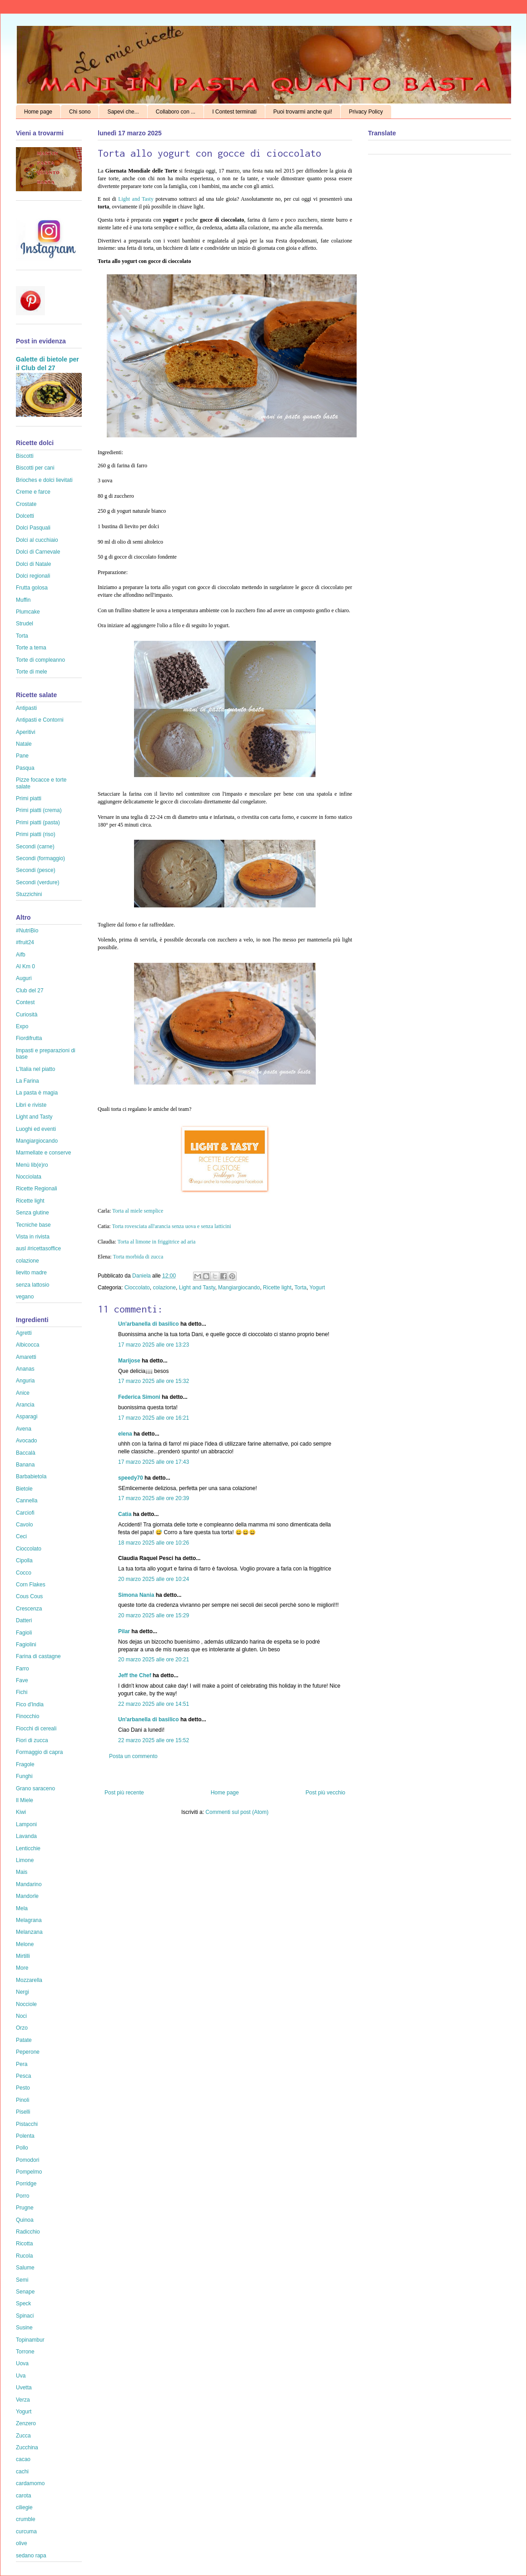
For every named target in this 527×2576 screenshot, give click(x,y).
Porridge (26, 2183)
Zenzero (26, 2423)
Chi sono (79, 112)
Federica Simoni (139, 1397)
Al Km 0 (25, 966)
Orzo (22, 2028)
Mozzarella (29, 1980)
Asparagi (26, 1416)
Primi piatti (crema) (39, 810)
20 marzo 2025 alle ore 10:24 (153, 1579)
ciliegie (24, 2507)
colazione (164, 1287)
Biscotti (25, 456)
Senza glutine (32, 1212)
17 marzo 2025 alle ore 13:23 (153, 1345)
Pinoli (22, 2100)
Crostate (26, 504)
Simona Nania (136, 1595)
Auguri (24, 978)
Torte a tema (31, 647)
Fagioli (24, 1633)
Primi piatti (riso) (35, 834)
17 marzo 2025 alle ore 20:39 (153, 1498)
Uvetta (24, 2387)
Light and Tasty (136, 199)
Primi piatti (28, 798)
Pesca (23, 2076)
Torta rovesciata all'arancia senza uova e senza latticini (171, 1226)
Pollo (22, 2148)
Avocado (26, 1440)
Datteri (24, 1620)
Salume (25, 2267)
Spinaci (25, 2316)
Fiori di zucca (32, 1740)
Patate (24, 2040)
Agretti (24, 1333)
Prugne (25, 2207)
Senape (25, 2292)
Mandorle (27, 1896)
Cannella (26, 1500)
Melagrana (29, 1920)
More (22, 1968)
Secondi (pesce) (35, 870)
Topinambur (30, 2340)
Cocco (23, 1573)
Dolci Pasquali (33, 528)
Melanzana (29, 1932)
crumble (25, 2519)
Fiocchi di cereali (36, 1728)
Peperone (28, 2052)
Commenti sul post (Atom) (236, 1812)
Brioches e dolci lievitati (44, 480)
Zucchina (27, 2447)
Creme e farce (33, 492)
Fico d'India (30, 1704)
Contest (25, 1002)
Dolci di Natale (33, 564)
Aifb (20, 954)
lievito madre (31, 1272)
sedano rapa (31, 2555)
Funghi (24, 1776)
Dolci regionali (33, 576)
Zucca (23, 2435)
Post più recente (124, 1792)
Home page (38, 112)
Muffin (23, 600)
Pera (21, 2064)
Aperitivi (25, 732)
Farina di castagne (38, 1656)
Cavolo (24, 1524)
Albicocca (27, 1345)
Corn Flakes (30, 1584)
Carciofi (25, 1513)
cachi (22, 2471)
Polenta (25, 2136)
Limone (25, 1860)
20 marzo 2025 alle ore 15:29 (153, 1615)
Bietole (24, 1489)
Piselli (23, 2112)
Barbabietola (31, 1476)
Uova (22, 2363)
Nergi (22, 1992)
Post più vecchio (325, 1792)
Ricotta (24, 2243)
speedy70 (130, 1478)
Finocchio (27, 1716)
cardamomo (30, 2483)
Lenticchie (28, 1848)
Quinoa (25, 2220)
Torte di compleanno (40, 660)
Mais (21, 1872)
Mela (22, 1908)
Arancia (25, 1405)
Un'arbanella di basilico (148, 1324)
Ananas (25, 1369)
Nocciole (26, 2004)
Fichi (21, 1692)
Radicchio (28, 2232)
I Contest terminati (234, 112)
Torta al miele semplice (137, 1211)
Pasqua (25, 768)
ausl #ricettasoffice (38, 1248)
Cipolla (24, 1560)
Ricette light (277, 1287)
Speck (23, 2303)
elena (125, 1434)
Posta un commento (133, 1756)
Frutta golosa (32, 588)
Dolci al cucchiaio (37, 540)
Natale (24, 744)
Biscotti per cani (35, 468)
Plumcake (28, 612)
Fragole (25, 1764)
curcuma (26, 2531)
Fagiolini (26, 1644)
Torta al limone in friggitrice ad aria (156, 1241)
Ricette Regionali (36, 1188)
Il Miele (24, 1800)
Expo (22, 1026)
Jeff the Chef (134, 1675)
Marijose (129, 1360)
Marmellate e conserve (43, 1152)
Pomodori (27, 2160)
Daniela (142, 1276)
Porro (22, 2196)
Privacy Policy (366, 112)
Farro (22, 1668)
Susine (24, 2327)
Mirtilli (23, 1956)
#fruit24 (25, 942)
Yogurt (317, 1287)
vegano (25, 1296)
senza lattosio (32, 1285)
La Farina (27, 1081)
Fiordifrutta (29, 1038)
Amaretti (26, 1357)
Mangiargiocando (239, 1287)
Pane (22, 756)
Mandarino (29, 1884)
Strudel (24, 623)
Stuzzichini (29, 894)
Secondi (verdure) (37, 882)
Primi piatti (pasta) (38, 822)
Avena (23, 1429)
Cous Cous (29, 1596)
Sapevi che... (123, 112)
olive (21, 2543)
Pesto (23, 2088)
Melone (25, 1944)
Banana (25, 1464)
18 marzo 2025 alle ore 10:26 (153, 1543)
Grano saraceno (35, 1788)
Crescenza (29, 1608)
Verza (23, 2400)
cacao (23, 2459)
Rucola (24, 2256)
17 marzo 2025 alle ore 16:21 (153, 1418)
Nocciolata (28, 1177)
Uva (20, 2376)
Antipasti (26, 708)
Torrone (25, 2351)
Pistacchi (27, 2124)
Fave (22, 1680)
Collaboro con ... (175, 112)
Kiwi (21, 1812)
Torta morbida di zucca (138, 1256)
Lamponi (26, 1824)
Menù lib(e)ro (32, 1165)
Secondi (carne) (35, 846)
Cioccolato (137, 1287)
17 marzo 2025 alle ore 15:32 (153, 1381)
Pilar (124, 1631)
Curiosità (26, 1014)
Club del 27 (30, 990)
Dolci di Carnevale (38, 552)
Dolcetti (25, 516)
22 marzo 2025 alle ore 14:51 (153, 1704)
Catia (124, 1514)
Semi (22, 2280)
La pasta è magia (37, 1093)
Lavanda (26, 1836)
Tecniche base (33, 1225)
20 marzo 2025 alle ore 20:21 (153, 1659)
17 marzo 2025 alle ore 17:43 (153, 1462)
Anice (23, 1393)
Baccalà (25, 1453)
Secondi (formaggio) (40, 858)
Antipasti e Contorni (40, 720)
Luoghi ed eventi (36, 1129)
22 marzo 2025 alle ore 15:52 (153, 1740)
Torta (300, 1287)
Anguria (25, 1380)
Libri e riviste (31, 1105)
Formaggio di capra (39, 1752)
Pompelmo (29, 2172)
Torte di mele (31, 672)
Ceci (21, 1536)
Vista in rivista (33, 1237)
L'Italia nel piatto (35, 1069)
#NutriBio (27, 930)
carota (23, 2495)
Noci (21, 2016)
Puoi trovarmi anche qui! (302, 112)
